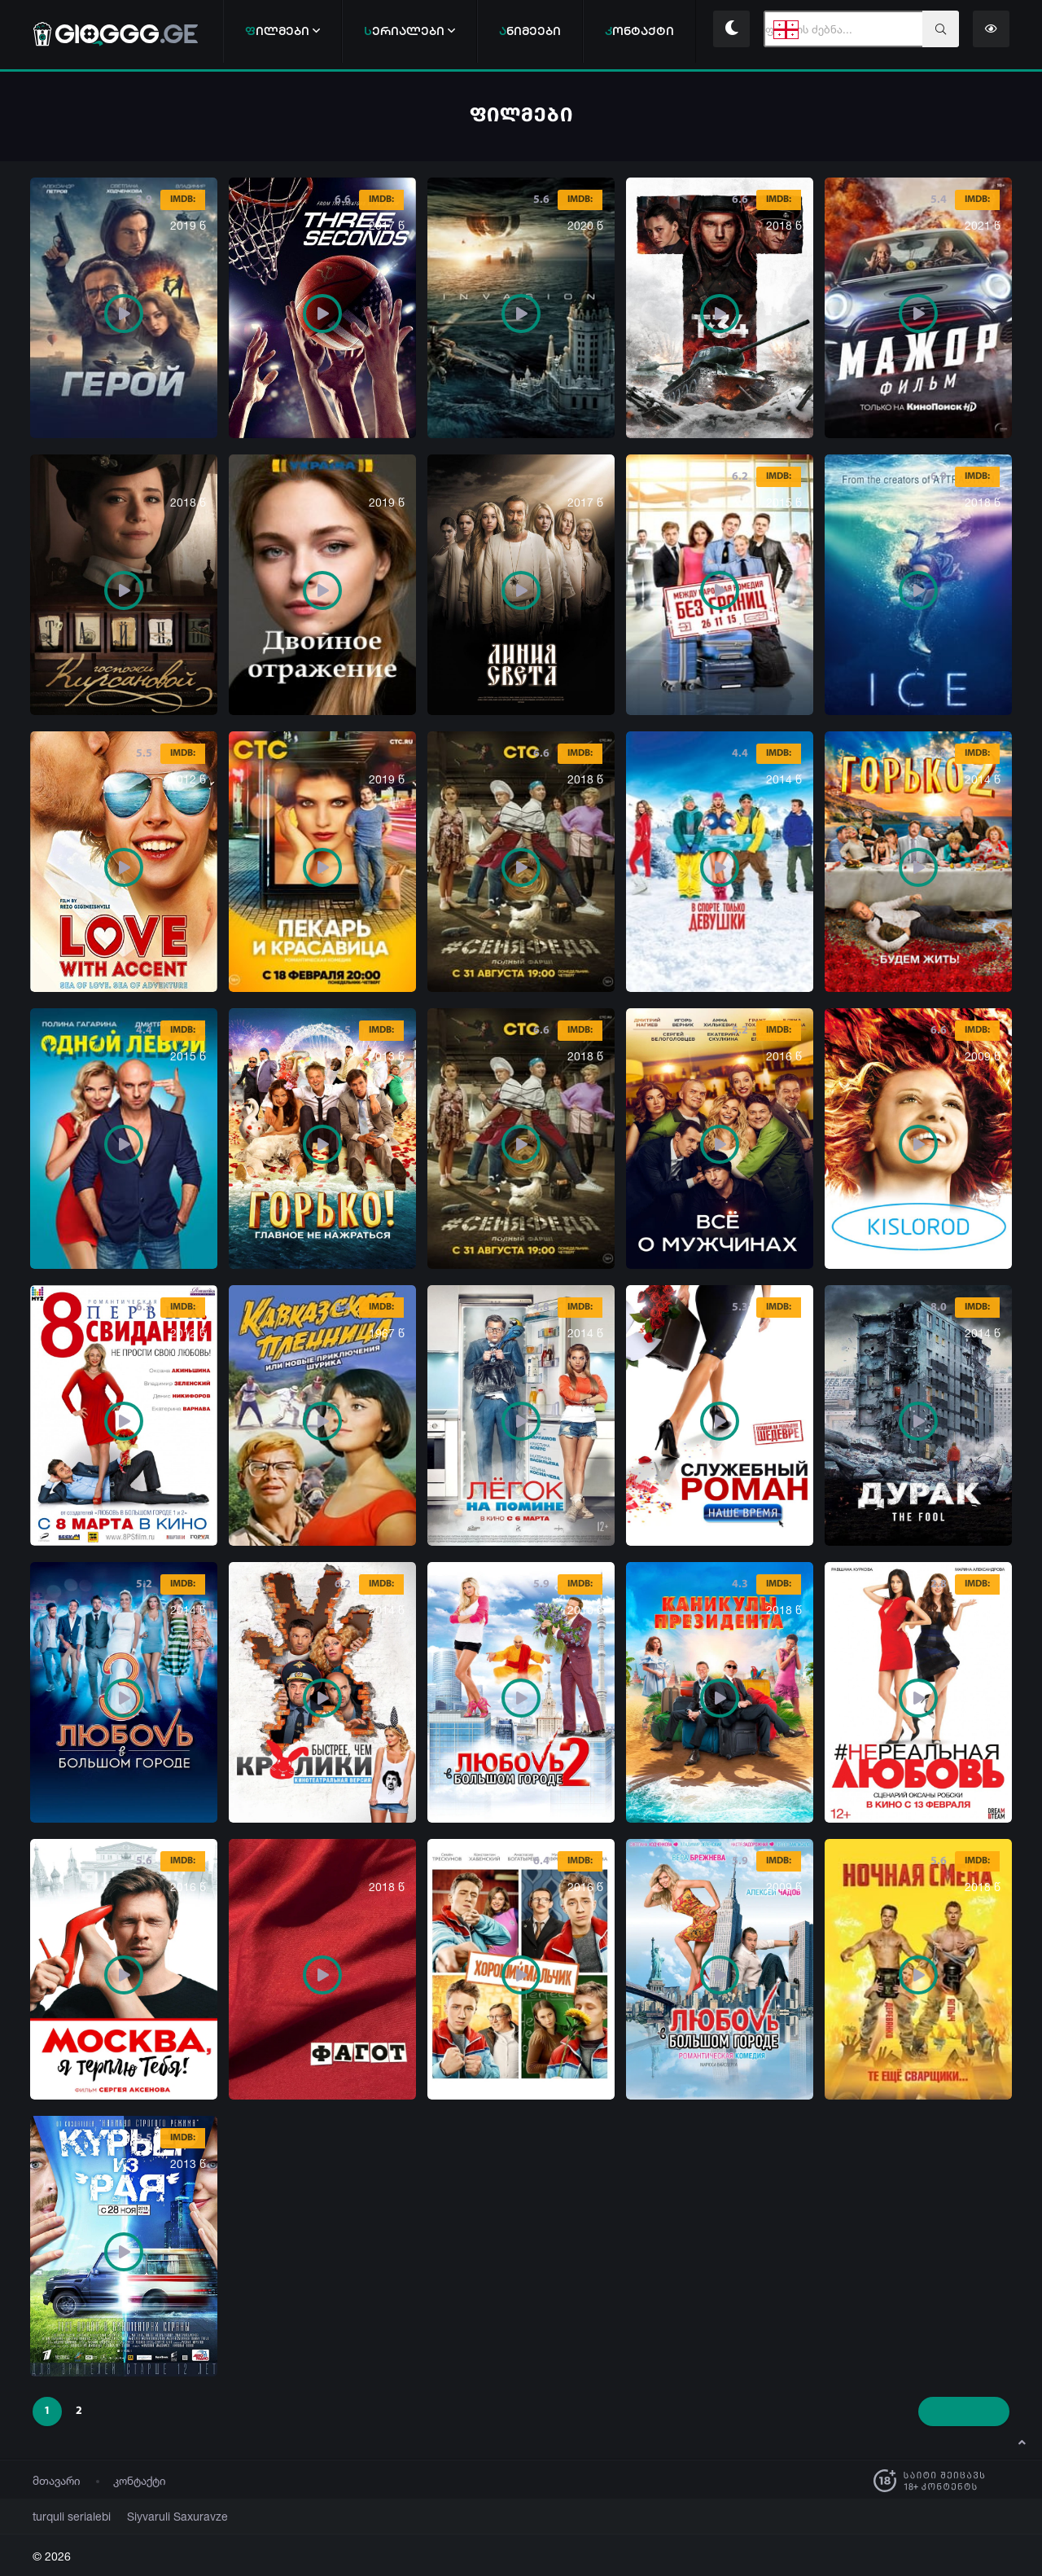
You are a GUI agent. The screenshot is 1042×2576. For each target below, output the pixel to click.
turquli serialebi (66, 2516)
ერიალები (409, 30)
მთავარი (57, 2480)
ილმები (282, 30)
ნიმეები (530, 30)
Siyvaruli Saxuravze (158, 2516)
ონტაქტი (639, 30)
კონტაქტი (139, 2480)
